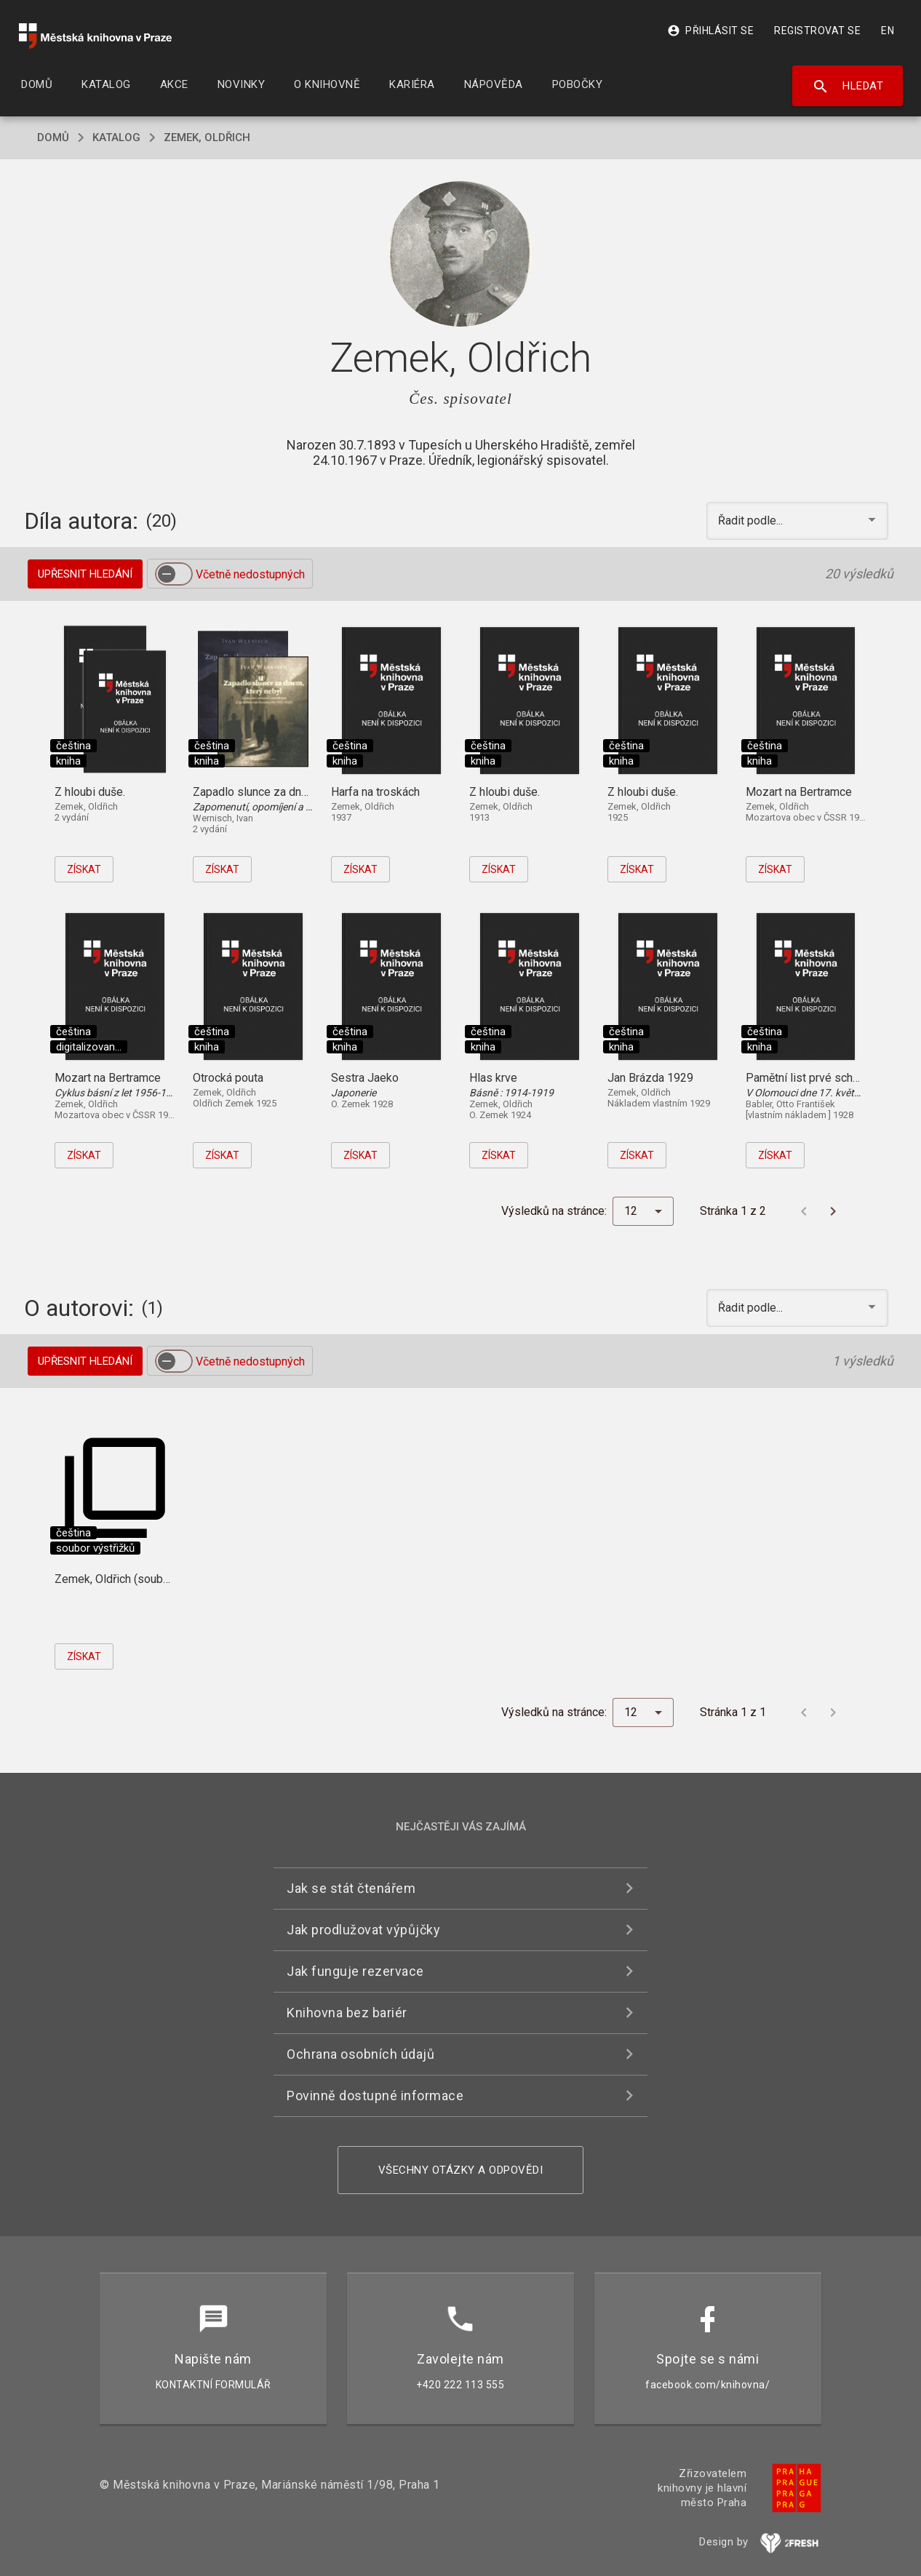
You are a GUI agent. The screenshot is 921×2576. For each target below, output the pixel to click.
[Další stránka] (833, 1211)
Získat (84, 869)
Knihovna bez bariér (347, 2012)
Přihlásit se (710, 30)
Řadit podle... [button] (752, 520)
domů (53, 137)
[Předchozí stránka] (803, 1211)
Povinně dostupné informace (375, 2095)
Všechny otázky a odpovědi (460, 2170)
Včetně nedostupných (250, 574)
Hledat (848, 86)
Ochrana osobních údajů (360, 2054)
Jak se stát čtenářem (351, 1888)
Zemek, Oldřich (207, 137)
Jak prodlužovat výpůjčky (363, 1929)
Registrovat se (817, 30)
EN (887, 30)
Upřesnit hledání (85, 574)
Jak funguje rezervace (355, 1971)
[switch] (174, 574)
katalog (116, 137)
